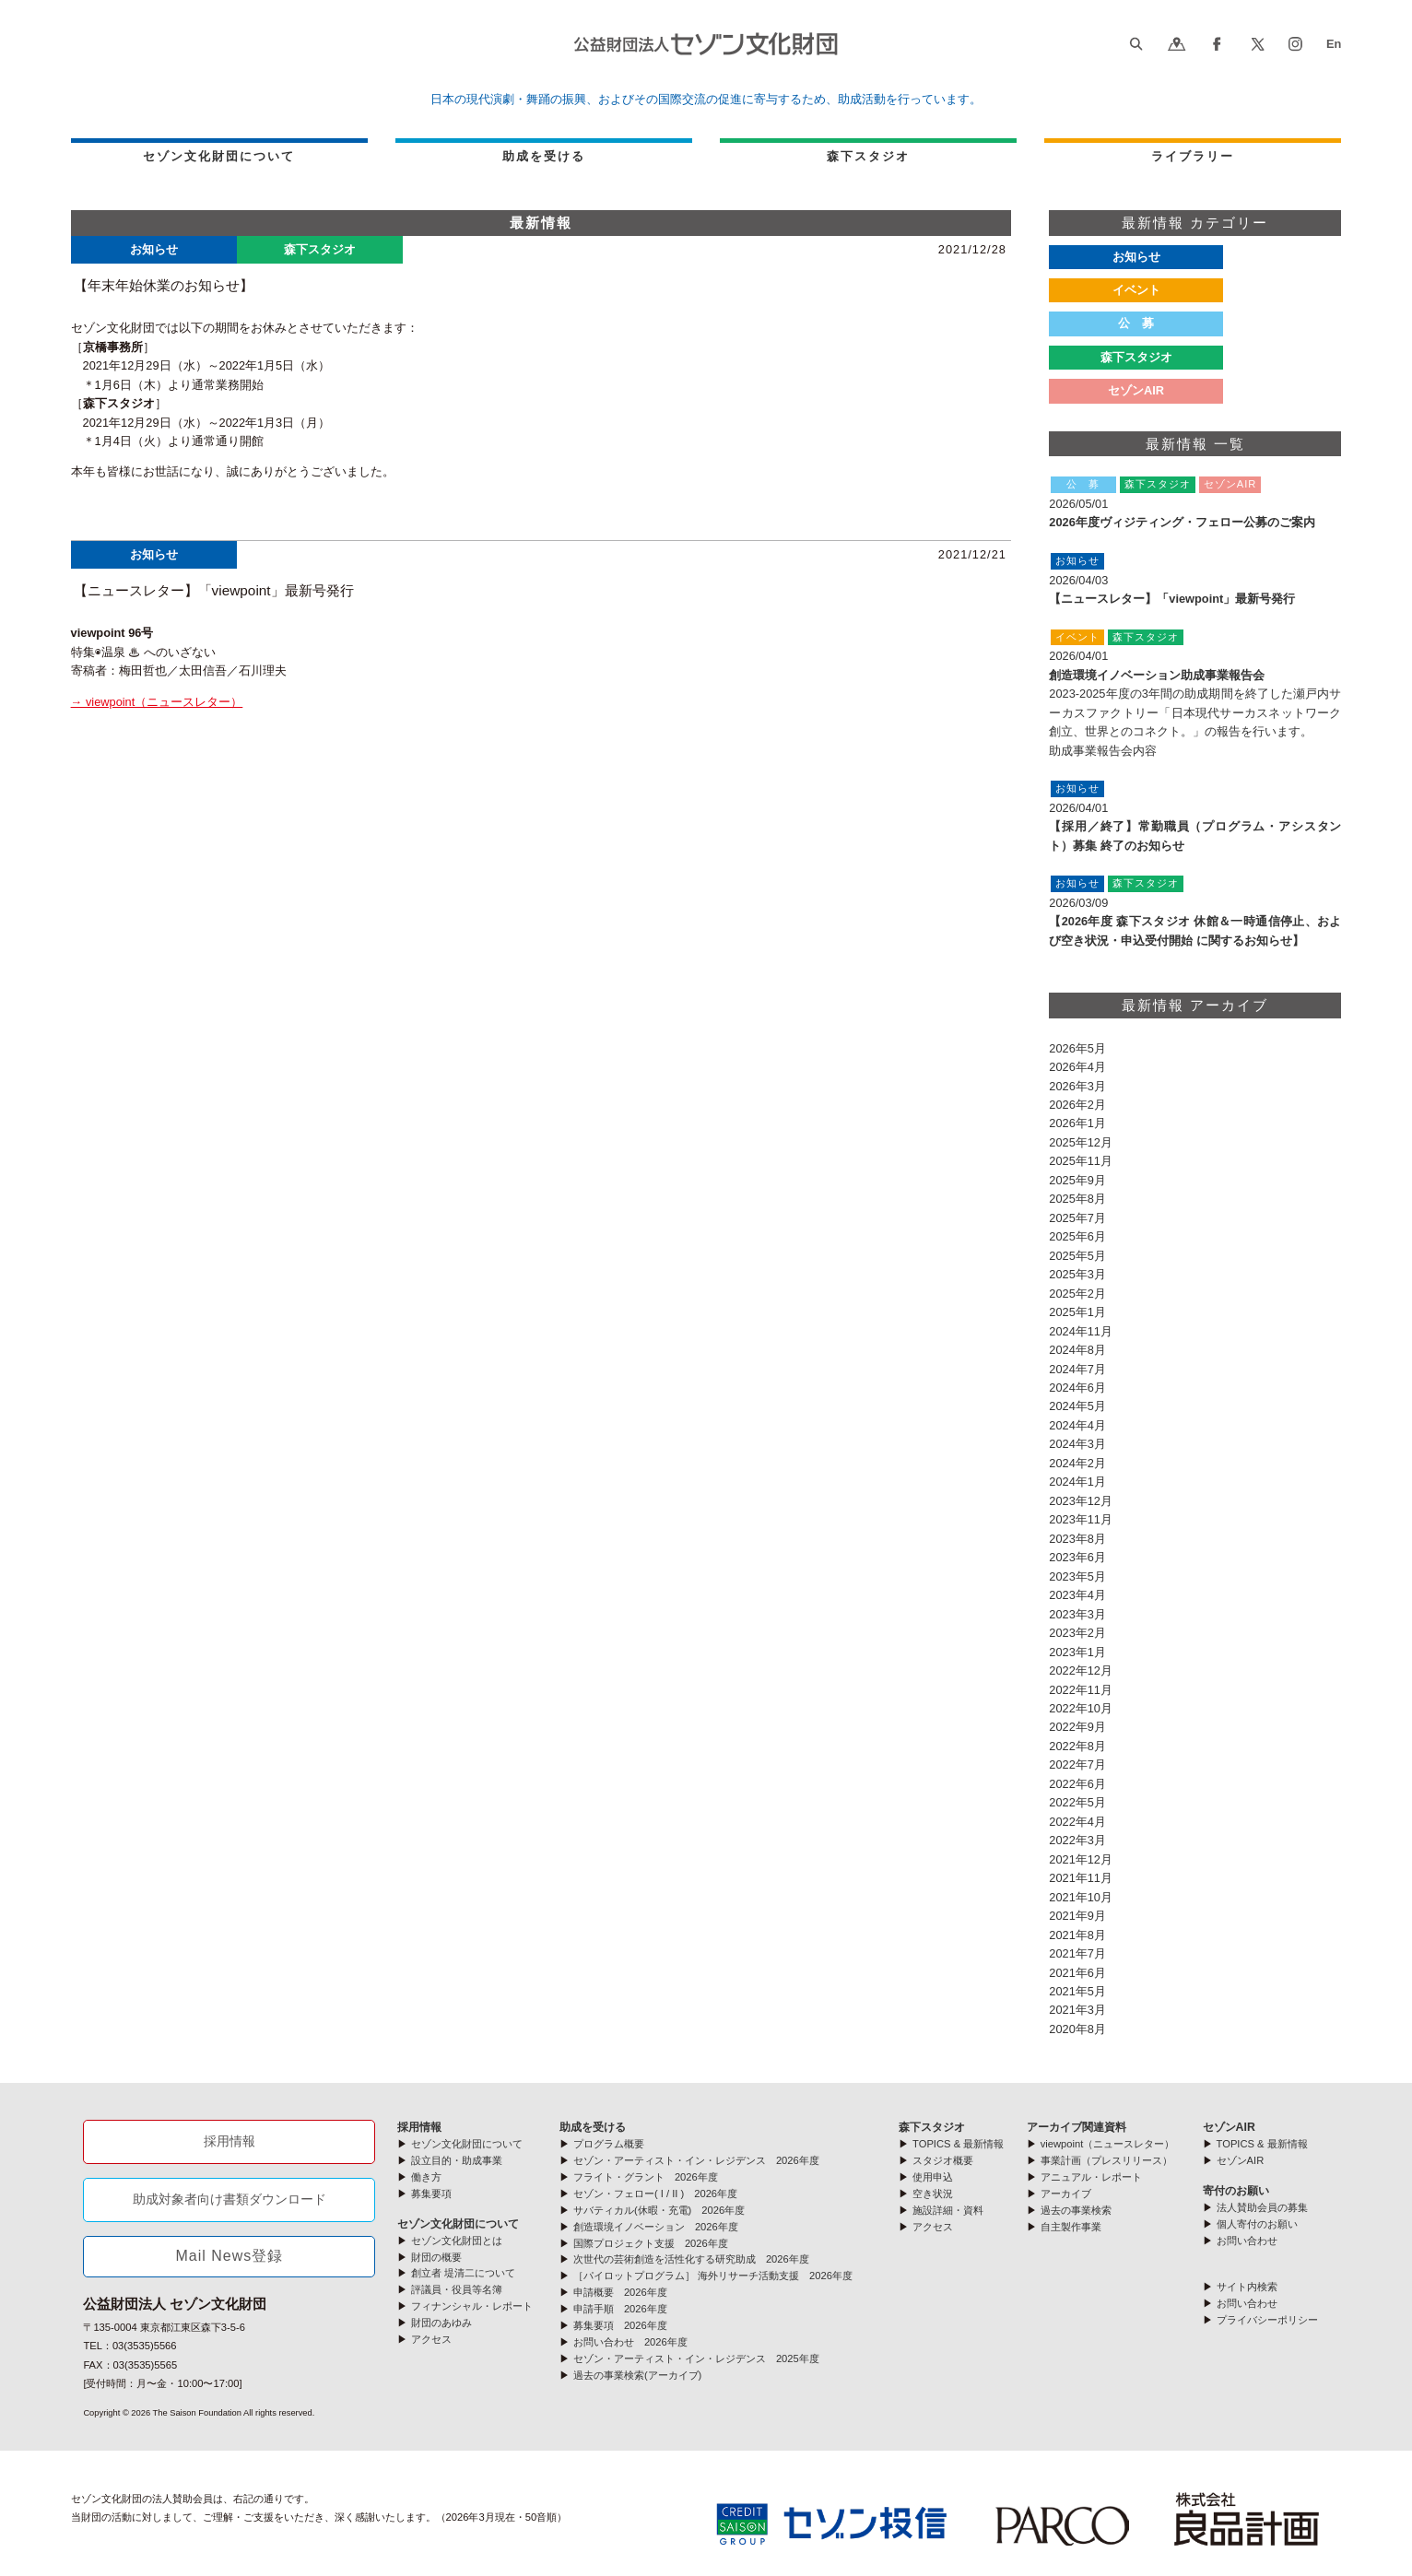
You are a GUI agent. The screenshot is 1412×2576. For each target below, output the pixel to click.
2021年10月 (1080, 1897)
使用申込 (932, 2176)
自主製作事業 (1071, 2226)
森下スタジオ (1136, 357)
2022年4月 (1077, 1822)
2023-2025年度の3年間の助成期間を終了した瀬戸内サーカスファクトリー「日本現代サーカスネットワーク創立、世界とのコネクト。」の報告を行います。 (1195, 712)
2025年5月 (1077, 1256)
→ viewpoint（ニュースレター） (157, 702)
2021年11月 (1080, 1878)
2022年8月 (1077, 1746)
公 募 (1136, 323)
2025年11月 (1080, 1161)
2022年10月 (1080, 1708)
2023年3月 (1077, 1614)
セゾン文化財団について (219, 156)
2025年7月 (1077, 1218)
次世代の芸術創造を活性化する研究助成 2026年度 (691, 2258)
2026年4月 (1077, 1067)
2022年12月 (1080, 1670)
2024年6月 (1077, 1387)
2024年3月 (1077, 1444)
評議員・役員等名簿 (456, 2289)
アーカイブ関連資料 (1076, 2127)
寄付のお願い (1236, 2190)
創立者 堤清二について (463, 2272)
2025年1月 (1077, 1312)
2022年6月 (1077, 1784)
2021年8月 (1077, 1935)
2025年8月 (1077, 1199)
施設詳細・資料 (947, 2210)
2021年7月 (1077, 1953)
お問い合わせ (1247, 2240)
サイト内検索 (1247, 2286)
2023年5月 (1077, 1576)
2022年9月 (1077, 1727)
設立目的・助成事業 (456, 2160)
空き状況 (932, 2193)
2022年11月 (1080, 1690)
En (1333, 44)
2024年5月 (1077, 1406)
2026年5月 (1077, 1048)
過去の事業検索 (1076, 2210)
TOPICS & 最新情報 (958, 2143)
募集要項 (431, 2193)
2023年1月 (1077, 1652)
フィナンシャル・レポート (472, 2305)
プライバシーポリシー (1267, 2319)
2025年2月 (1077, 1293)
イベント (1136, 290)
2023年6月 (1077, 1557)
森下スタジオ (868, 156)
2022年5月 (1077, 1802)
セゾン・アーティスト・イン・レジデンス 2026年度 (696, 2160)
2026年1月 (1077, 1123)
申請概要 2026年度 (620, 2292)
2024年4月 (1077, 1425)
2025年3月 (1077, 1274)
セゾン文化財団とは (456, 2240)
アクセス (431, 2339)
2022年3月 (1077, 1840)
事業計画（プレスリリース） (1106, 2160)
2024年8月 (1077, 1350)
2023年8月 (1077, 1539)
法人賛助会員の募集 (1262, 2207)
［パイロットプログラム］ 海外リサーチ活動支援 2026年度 (713, 2275)
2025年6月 (1077, 1236)
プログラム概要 (608, 2143)
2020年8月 (1077, 2029)
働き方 (426, 2176)
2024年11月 (1080, 1331)
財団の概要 (436, 2257)
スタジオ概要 (942, 2160)
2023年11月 (1080, 1519)
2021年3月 (1077, 2010)
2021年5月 (1077, 1991)
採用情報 (229, 2141)
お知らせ (1136, 257)
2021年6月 (1077, 1973)
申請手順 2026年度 (620, 2308)
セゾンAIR (1136, 390)
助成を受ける (543, 156)
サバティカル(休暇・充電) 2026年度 (659, 2210)
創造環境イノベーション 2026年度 (655, 2226)
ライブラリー (1192, 156)
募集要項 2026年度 (620, 2325)
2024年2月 (1077, 1463)
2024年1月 (1077, 1481)
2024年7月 (1077, 1369)
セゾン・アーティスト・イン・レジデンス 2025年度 (696, 2358)
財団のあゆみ (441, 2322)
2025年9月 (1077, 1180)
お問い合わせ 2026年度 (630, 2341)
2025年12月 (1080, 1142)
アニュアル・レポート (1091, 2176)
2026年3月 (1077, 1086)
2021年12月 (1080, 1859)
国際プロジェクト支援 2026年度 (650, 2243)
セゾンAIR (1229, 2127)
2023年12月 (1080, 1501)
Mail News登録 (230, 2256)
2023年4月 (1077, 1595)
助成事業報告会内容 (1103, 751)
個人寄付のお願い (1257, 2223)
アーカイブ (1066, 2193)
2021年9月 (1077, 1916)
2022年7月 (1077, 1764)
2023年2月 (1077, 1633)
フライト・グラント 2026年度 (645, 2176)
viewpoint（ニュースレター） (1108, 2143)
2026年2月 (1077, 1105)
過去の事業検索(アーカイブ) (637, 2375)
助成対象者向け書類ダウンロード (229, 2199)
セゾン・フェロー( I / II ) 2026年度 (655, 2193)
